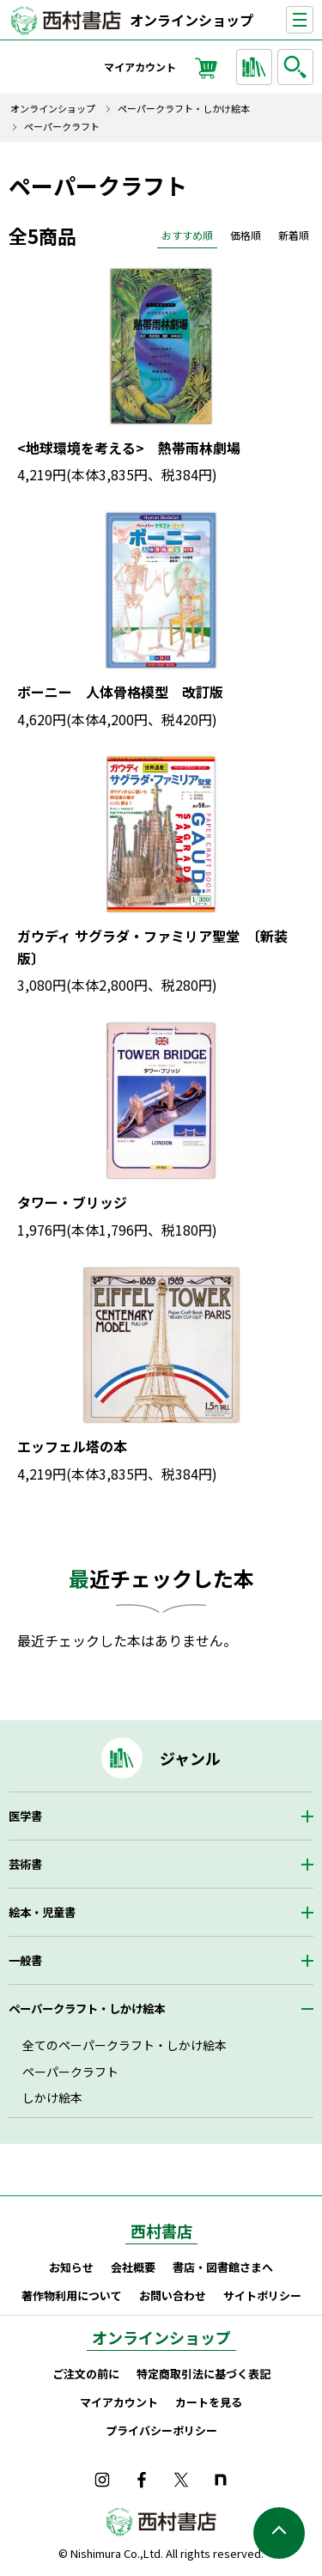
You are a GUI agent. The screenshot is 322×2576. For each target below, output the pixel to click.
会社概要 (133, 2267)
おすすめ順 (187, 235)
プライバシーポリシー (161, 2430)
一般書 (25, 1960)
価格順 (245, 235)
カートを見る (208, 2402)
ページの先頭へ (279, 2533)
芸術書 (25, 1864)
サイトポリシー (262, 2295)
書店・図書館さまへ (223, 2267)
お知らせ (71, 2267)
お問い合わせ (172, 2295)
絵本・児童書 (42, 1912)
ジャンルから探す (256, 67)
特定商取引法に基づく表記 (203, 2373)
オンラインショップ (191, 19)
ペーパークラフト (62, 126)
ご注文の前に (85, 2373)
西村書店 (161, 2230)
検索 (298, 67)
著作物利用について (71, 2295)
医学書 (25, 1816)
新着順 (293, 235)
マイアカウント (140, 66)
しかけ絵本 (52, 2097)
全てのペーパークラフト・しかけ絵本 (124, 2045)
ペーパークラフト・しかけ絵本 (184, 108)
